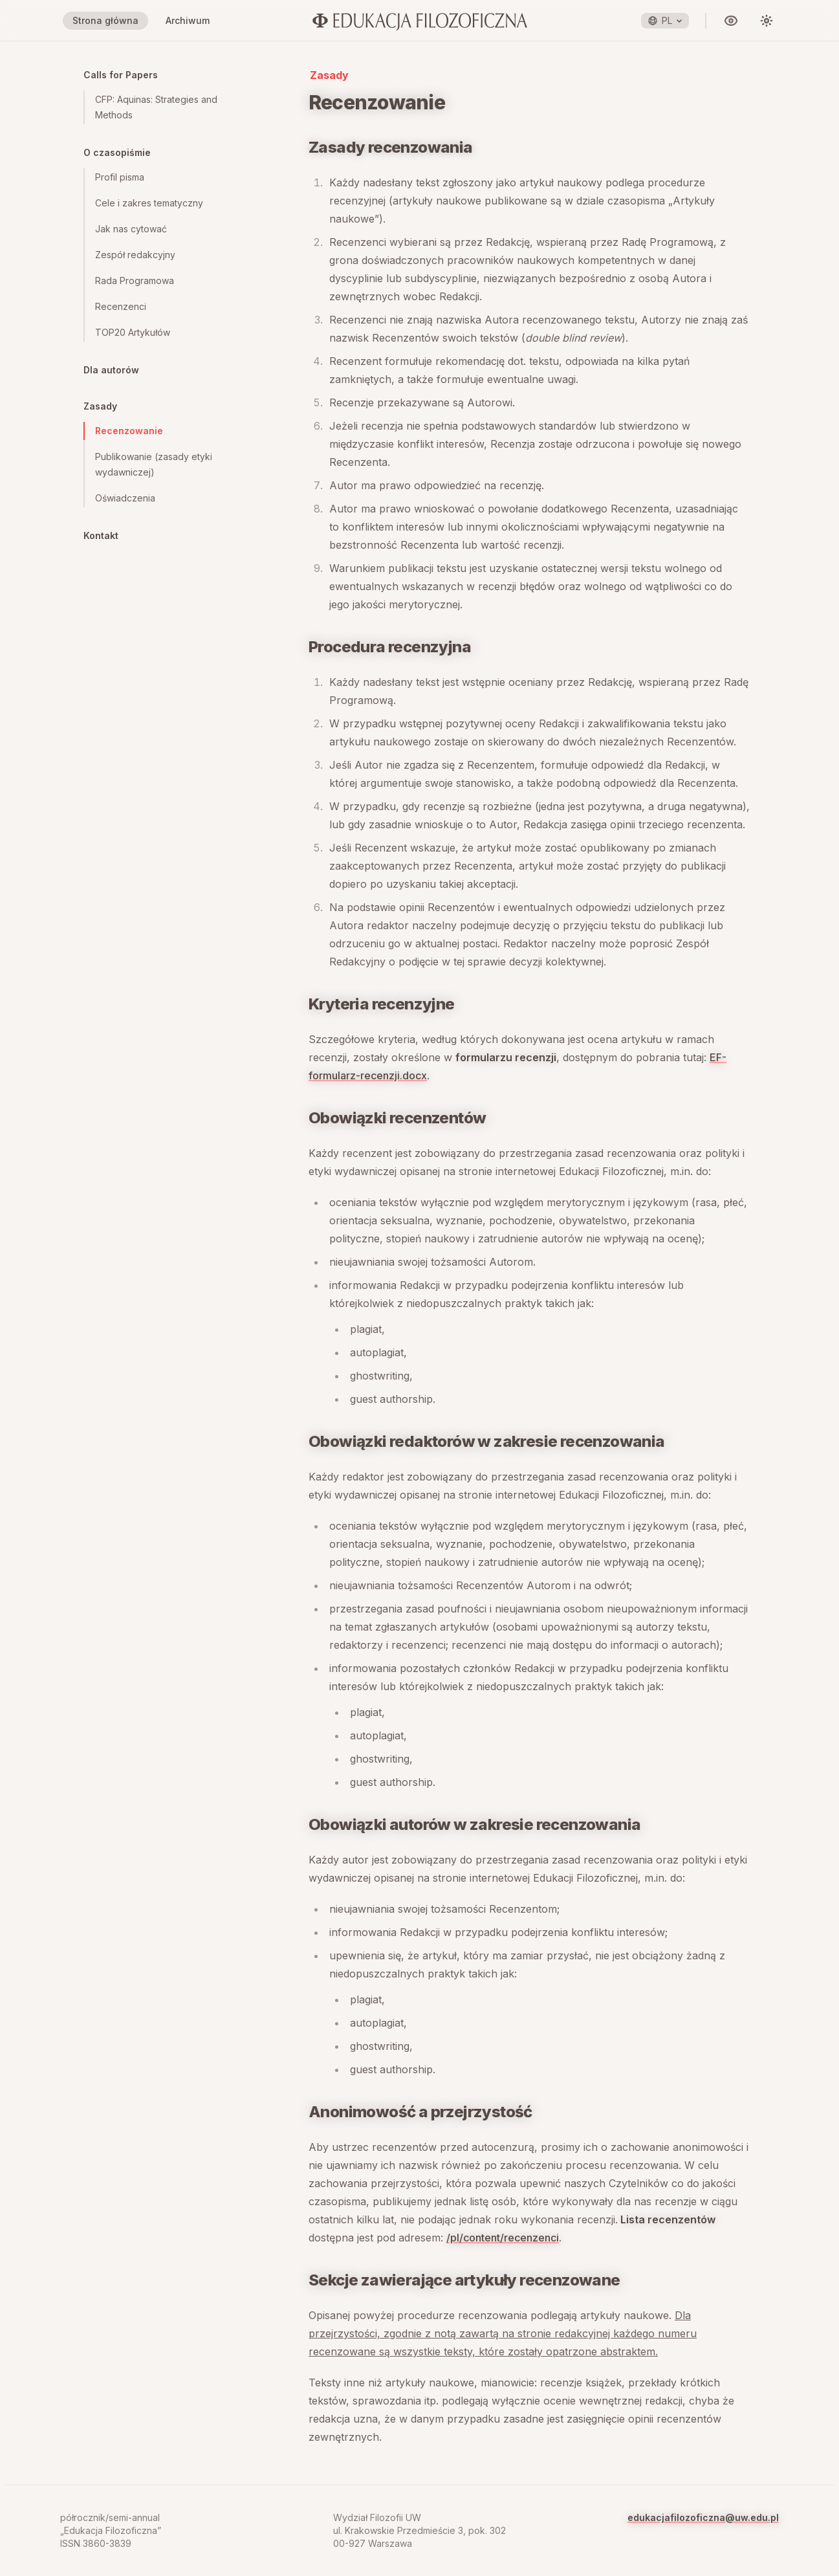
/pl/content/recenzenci (502, 2237)
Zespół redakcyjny (135, 254)
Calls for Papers (120, 74)
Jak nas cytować (131, 228)
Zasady (100, 406)
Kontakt (100, 535)
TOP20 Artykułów (132, 332)
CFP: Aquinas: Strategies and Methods (156, 107)
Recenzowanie (129, 430)
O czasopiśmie (117, 152)
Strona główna (105, 20)
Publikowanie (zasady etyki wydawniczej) (153, 464)
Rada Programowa (134, 280)
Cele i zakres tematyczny (149, 202)
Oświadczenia (125, 497)
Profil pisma (119, 176)
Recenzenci (120, 306)
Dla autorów (111, 369)
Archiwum (188, 20)
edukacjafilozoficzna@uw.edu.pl (703, 2517)
